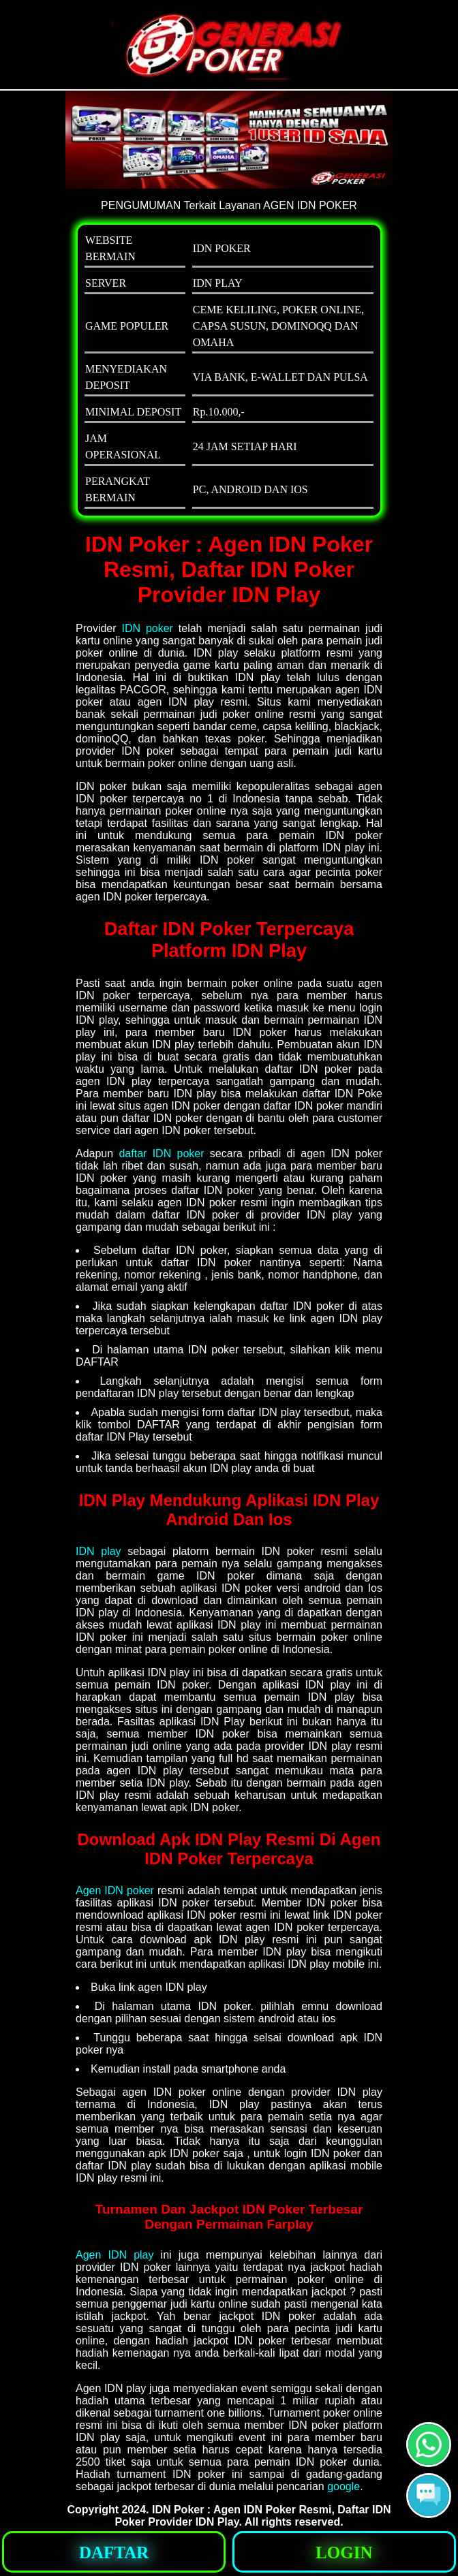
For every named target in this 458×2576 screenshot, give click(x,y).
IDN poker (146, 628)
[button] (428, 2495)
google (343, 2486)
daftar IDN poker (161, 1153)
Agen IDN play (115, 2255)
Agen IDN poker (115, 1890)
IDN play (98, 1551)
